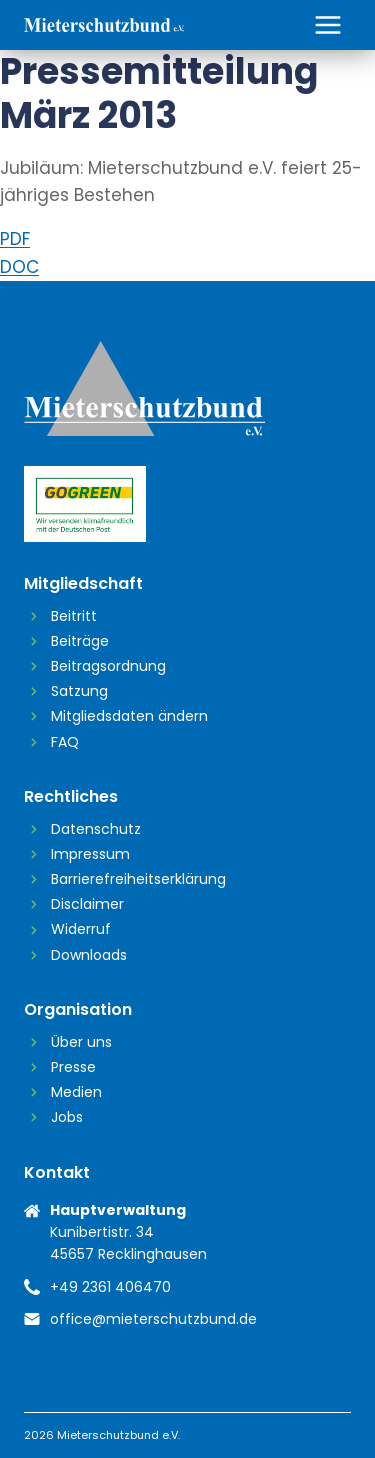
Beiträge (80, 641)
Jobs (67, 1117)
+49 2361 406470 (110, 1287)
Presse (73, 1067)
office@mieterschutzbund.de (153, 1319)
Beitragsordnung (108, 666)
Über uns (81, 1042)
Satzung (79, 691)
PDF (15, 239)
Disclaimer (87, 904)
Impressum (90, 854)
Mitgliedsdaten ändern (129, 716)
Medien (76, 1092)
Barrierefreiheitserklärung (138, 879)
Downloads (89, 955)
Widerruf (81, 929)
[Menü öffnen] (327, 24)
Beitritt (74, 616)
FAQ (65, 742)
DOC (19, 267)
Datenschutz (96, 829)
